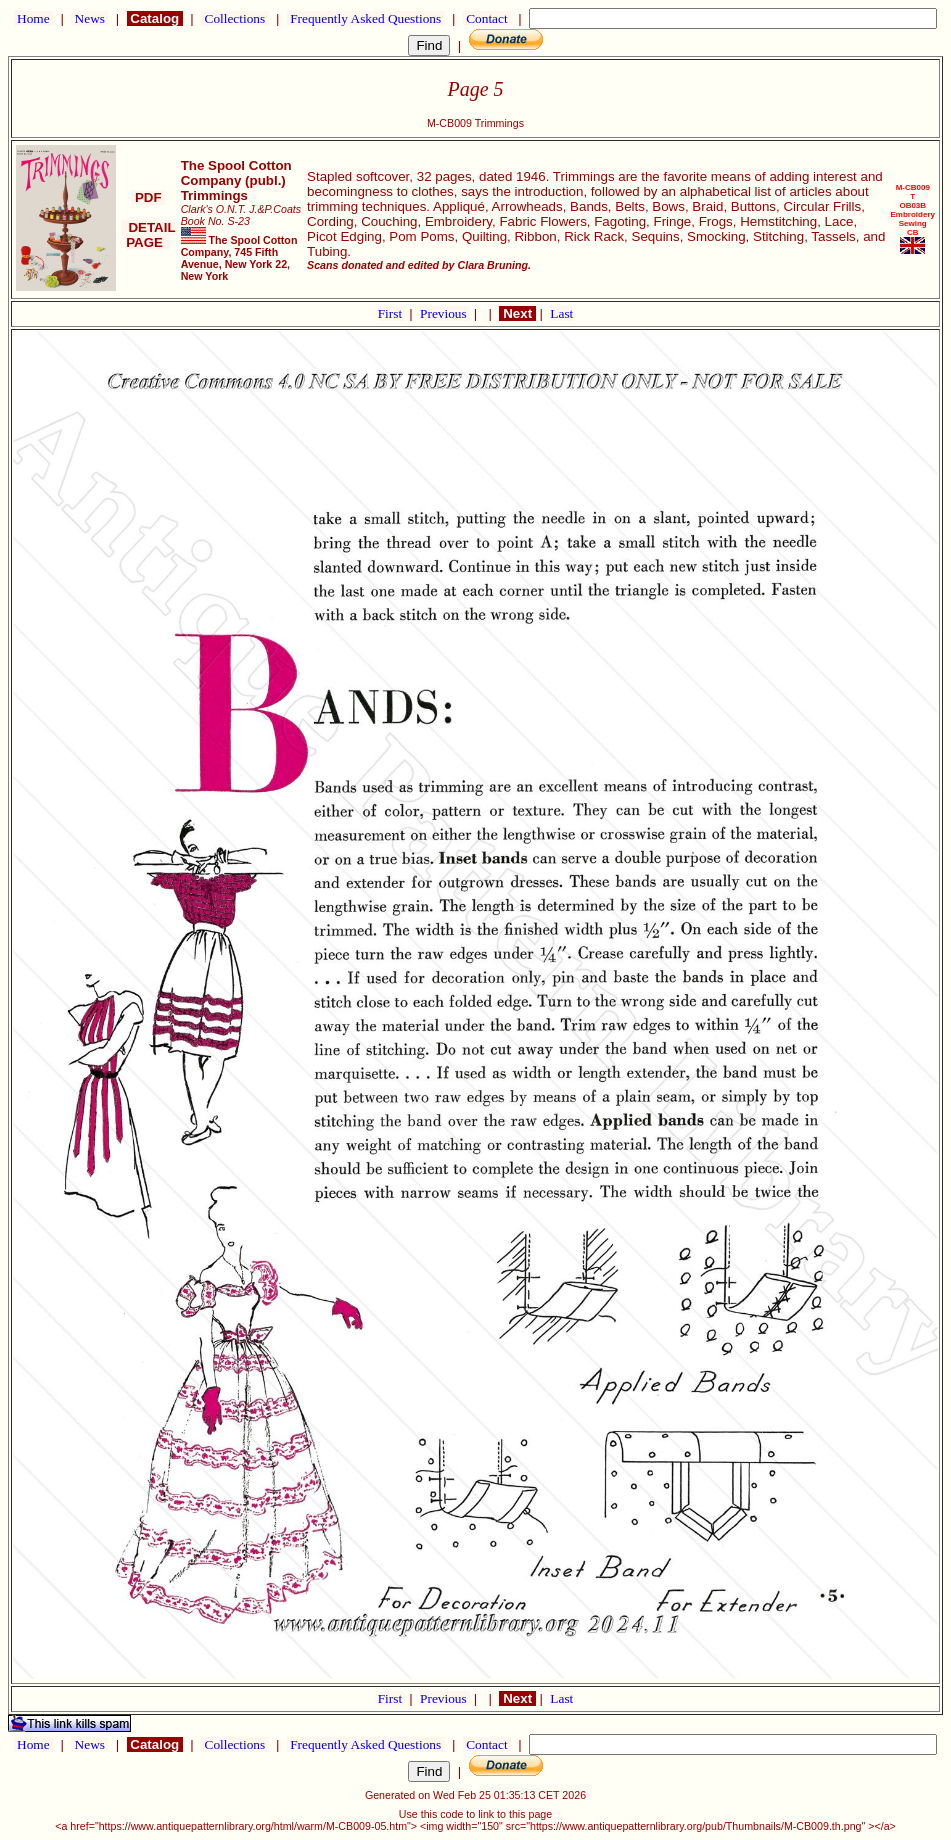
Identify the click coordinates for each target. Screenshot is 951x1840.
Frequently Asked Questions (366, 18)
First (392, 313)
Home (33, 18)
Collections (234, 18)
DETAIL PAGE (148, 235)
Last (561, 313)
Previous (445, 313)
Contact (487, 18)
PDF (148, 197)
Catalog (155, 18)
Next (517, 313)
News (89, 18)
